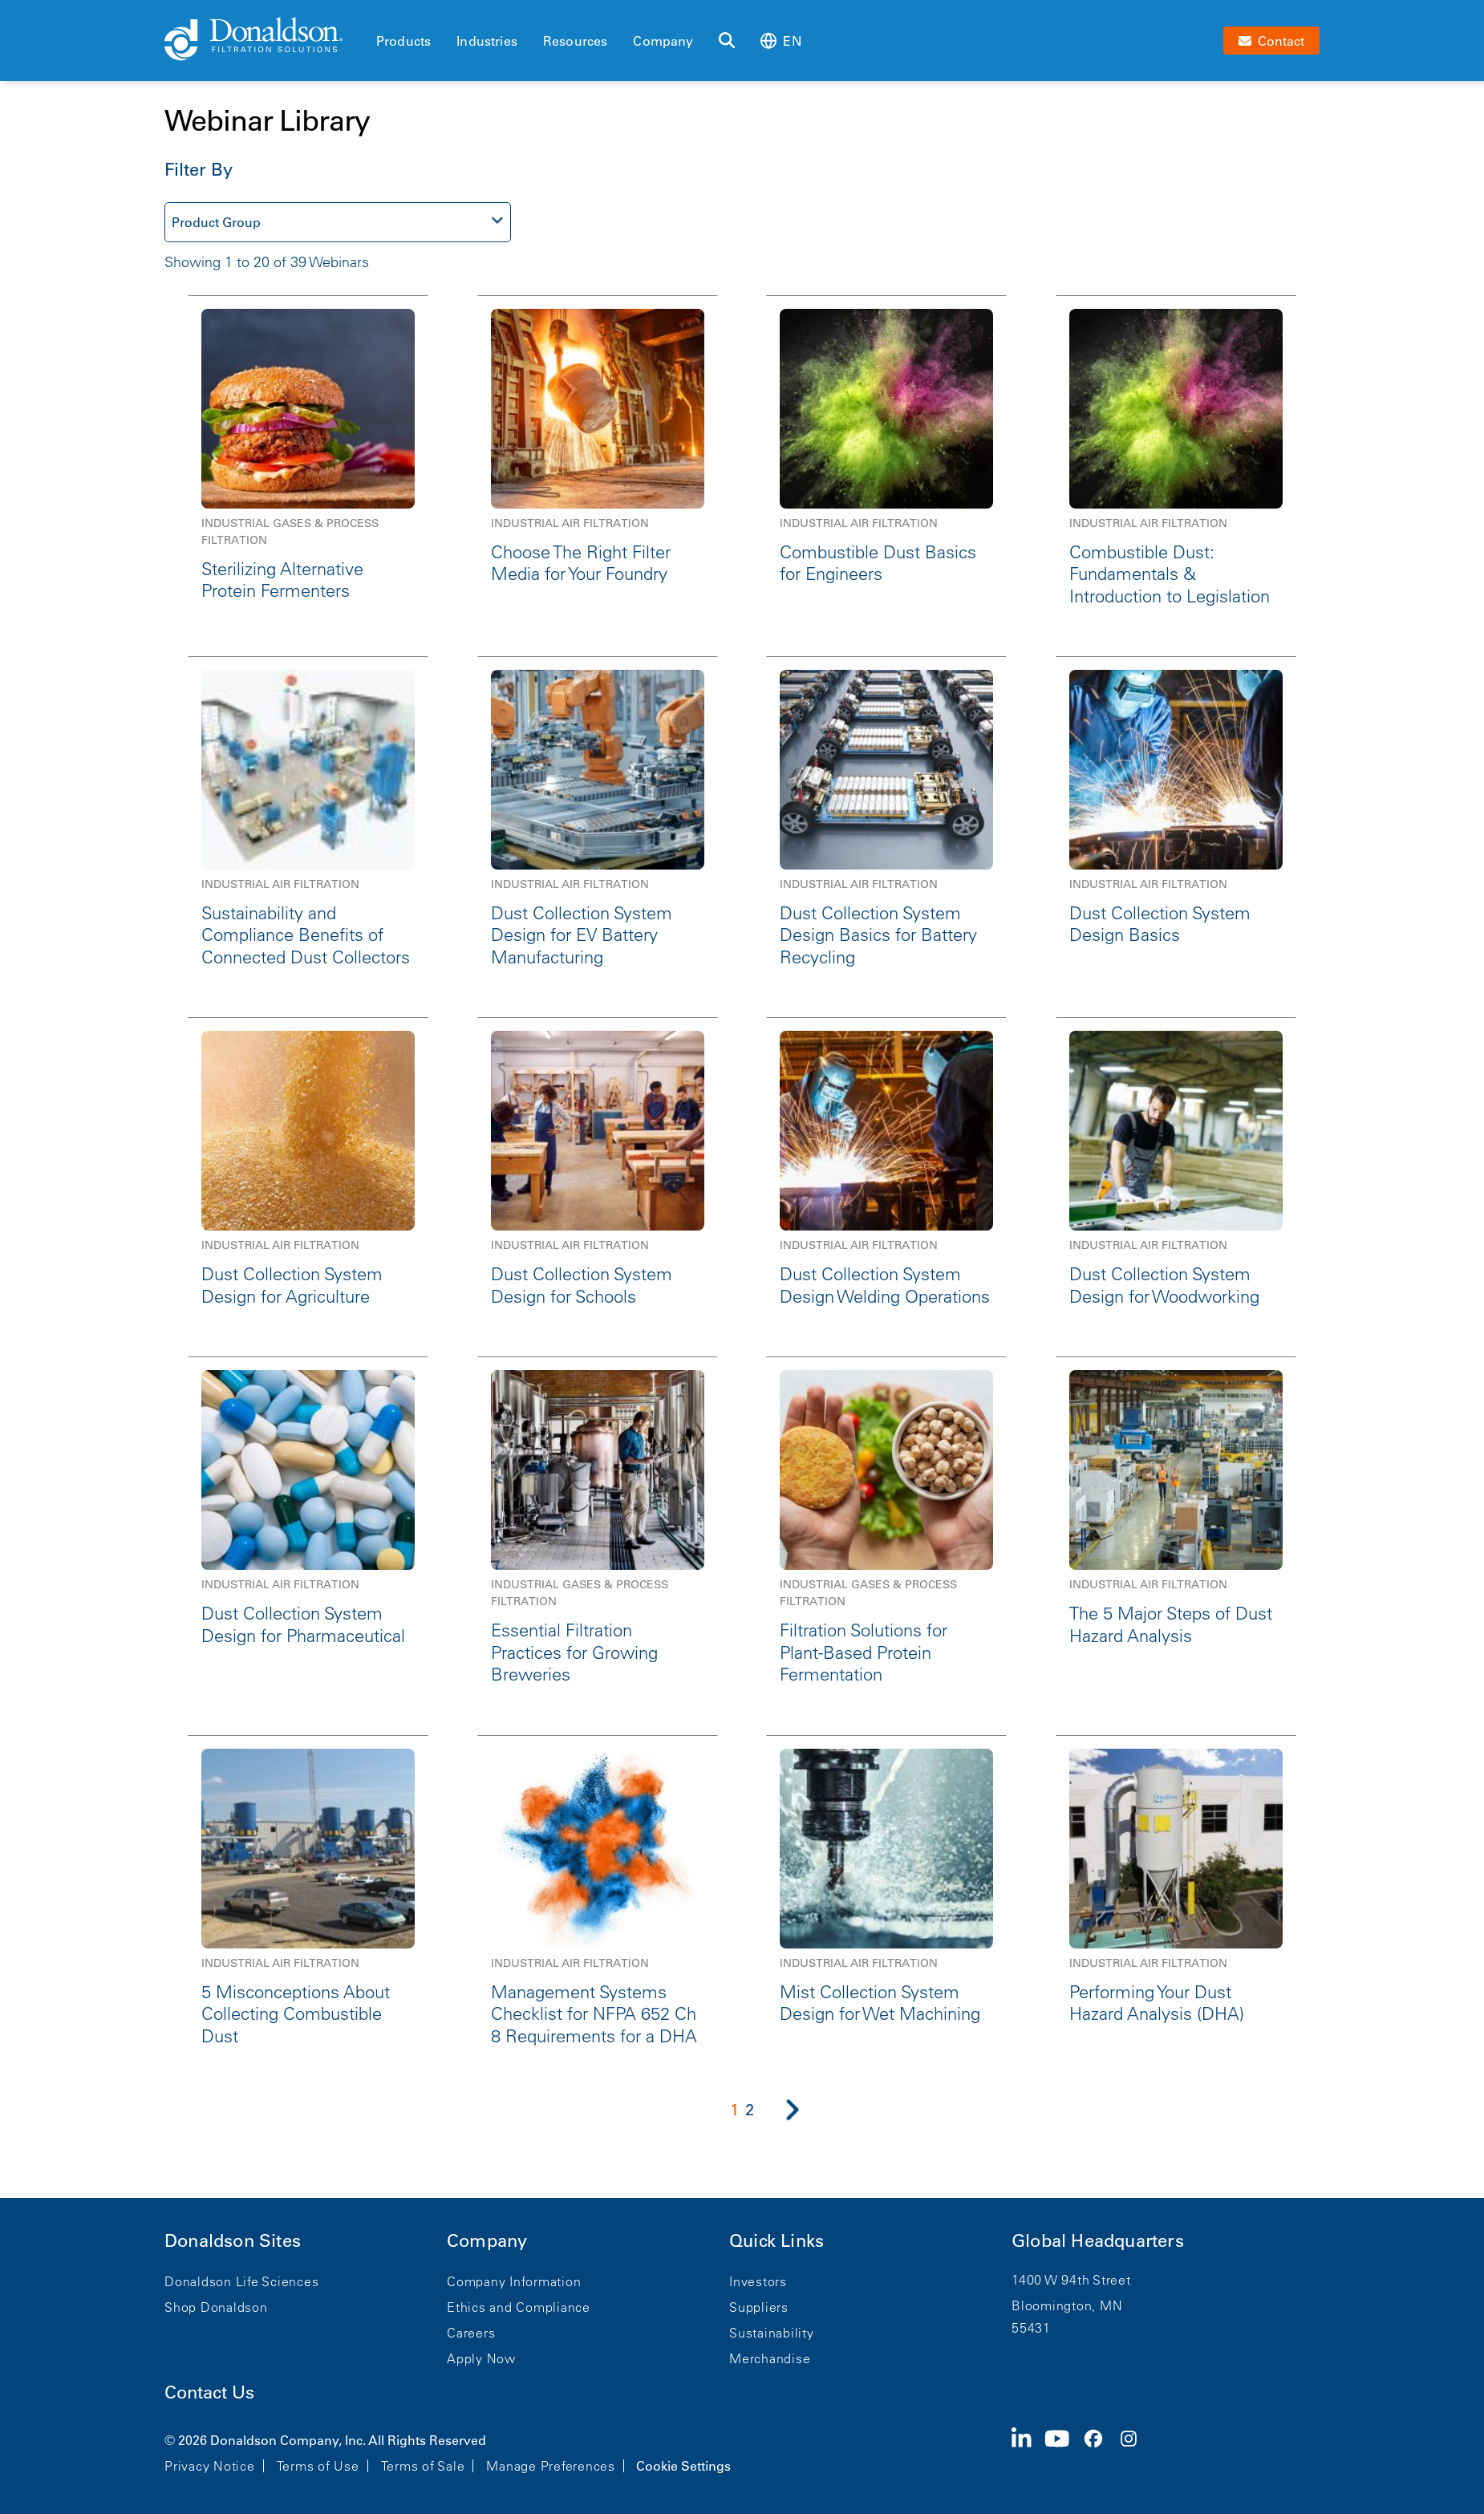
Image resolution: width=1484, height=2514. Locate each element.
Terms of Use (318, 2465)
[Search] (727, 41)
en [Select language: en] (780, 40)
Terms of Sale (423, 2465)
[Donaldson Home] (263, 40)
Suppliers (759, 2307)
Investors (758, 2281)
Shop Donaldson (216, 2307)
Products (403, 41)
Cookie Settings (683, 2465)
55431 (1031, 2328)
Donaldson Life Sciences (241, 2281)
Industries (486, 41)
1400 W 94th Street (1071, 2280)
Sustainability (771, 2332)
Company (663, 41)
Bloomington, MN (1067, 2305)
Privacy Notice (209, 2465)
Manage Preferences (550, 2465)
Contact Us (209, 2392)
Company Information (514, 2281)
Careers (471, 2332)
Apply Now (481, 2358)
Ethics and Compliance (518, 2307)
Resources (575, 41)
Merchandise (769, 2358)
